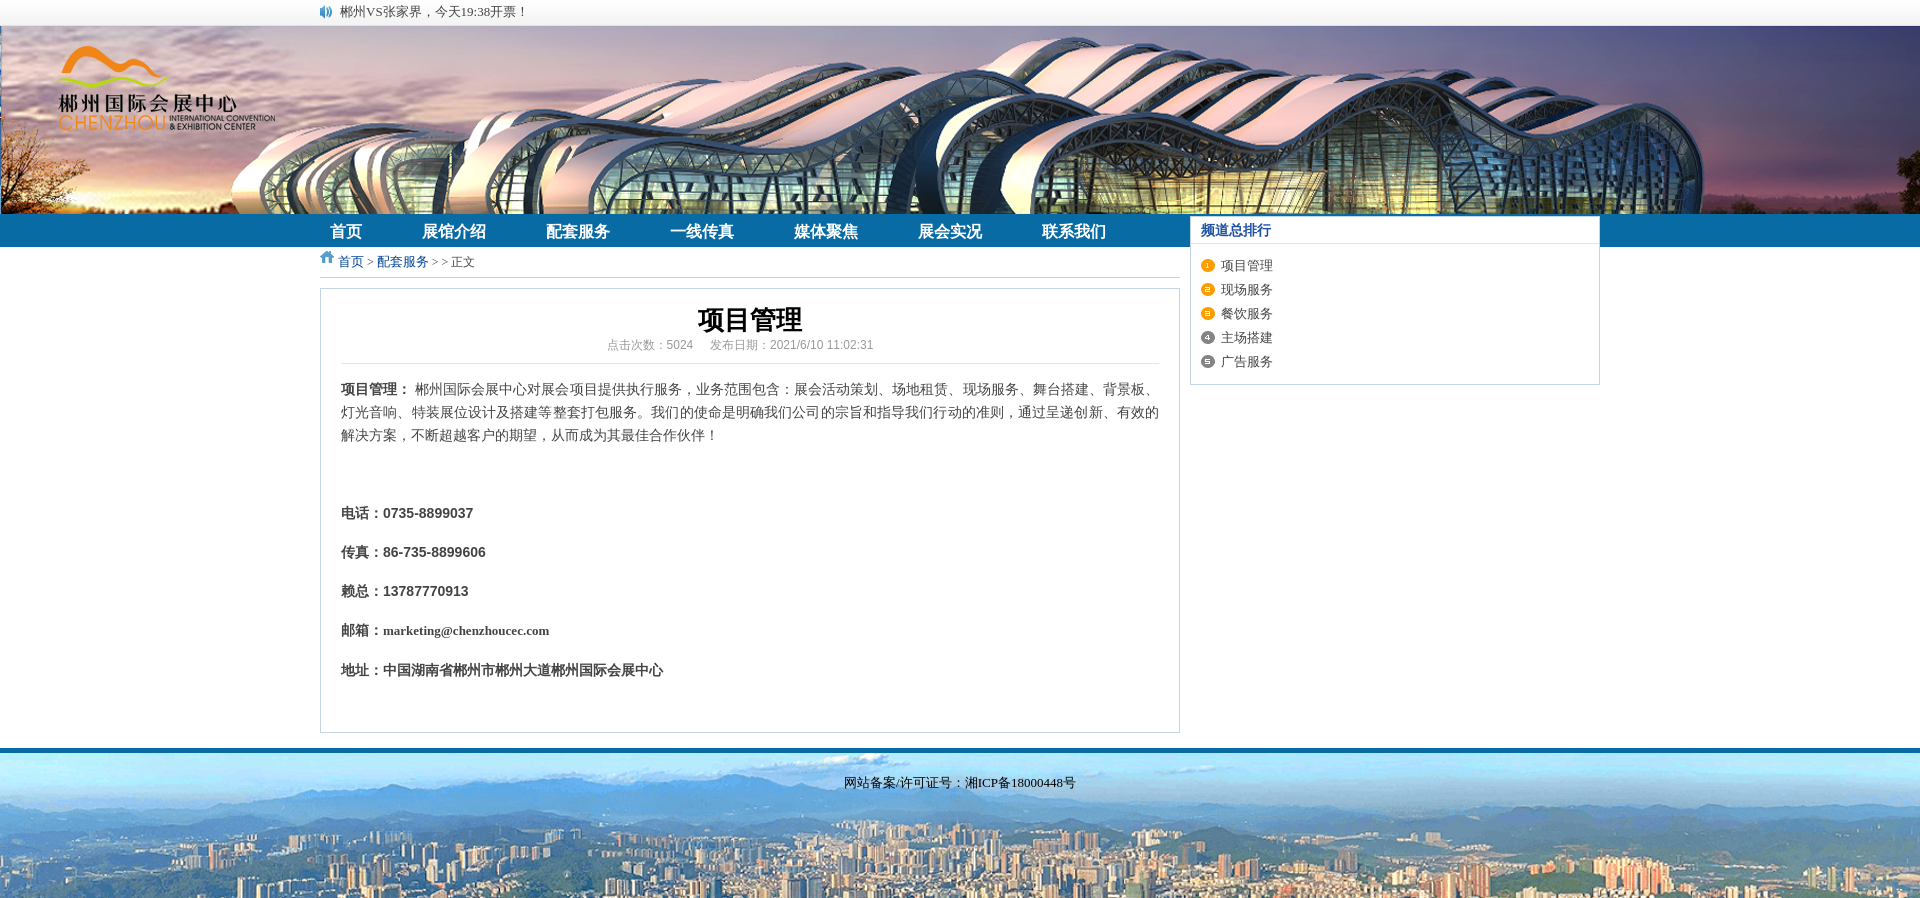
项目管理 (1247, 265)
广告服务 (1247, 361)
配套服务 (403, 261)
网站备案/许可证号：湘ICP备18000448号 (960, 782)
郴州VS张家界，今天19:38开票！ (434, 11)
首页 (351, 261)
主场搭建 (1247, 337)
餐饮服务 (1247, 313)
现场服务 (1247, 289)
